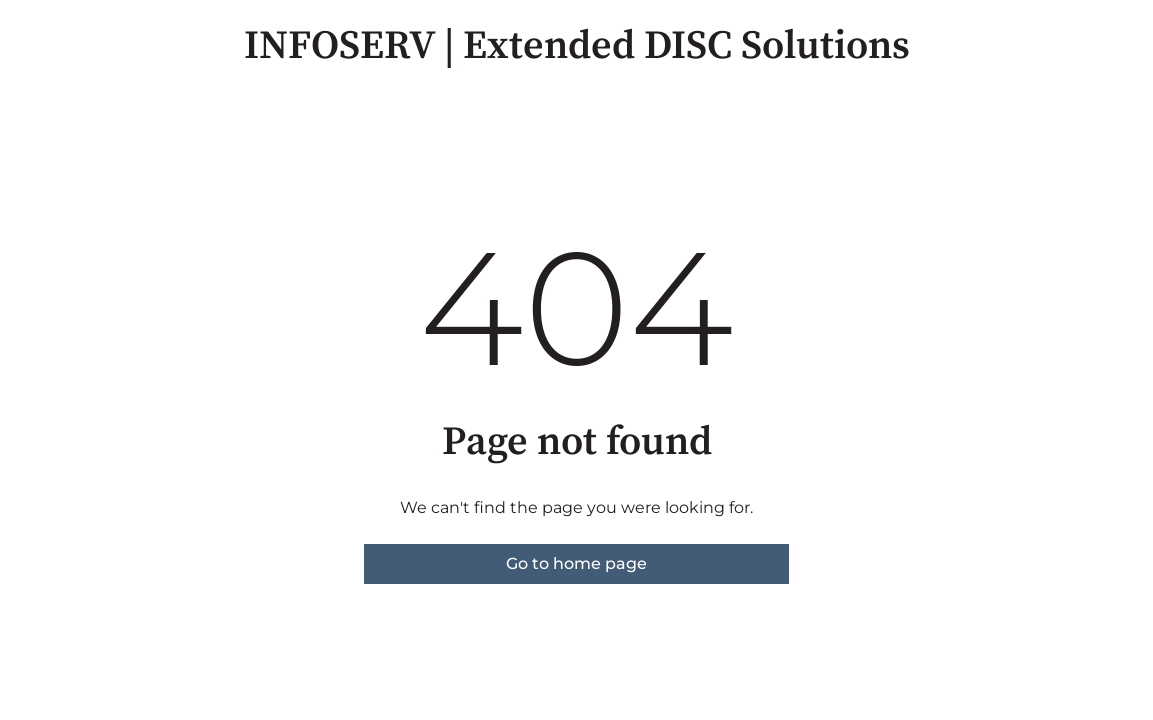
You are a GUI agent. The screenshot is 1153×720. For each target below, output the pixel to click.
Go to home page (576, 563)
